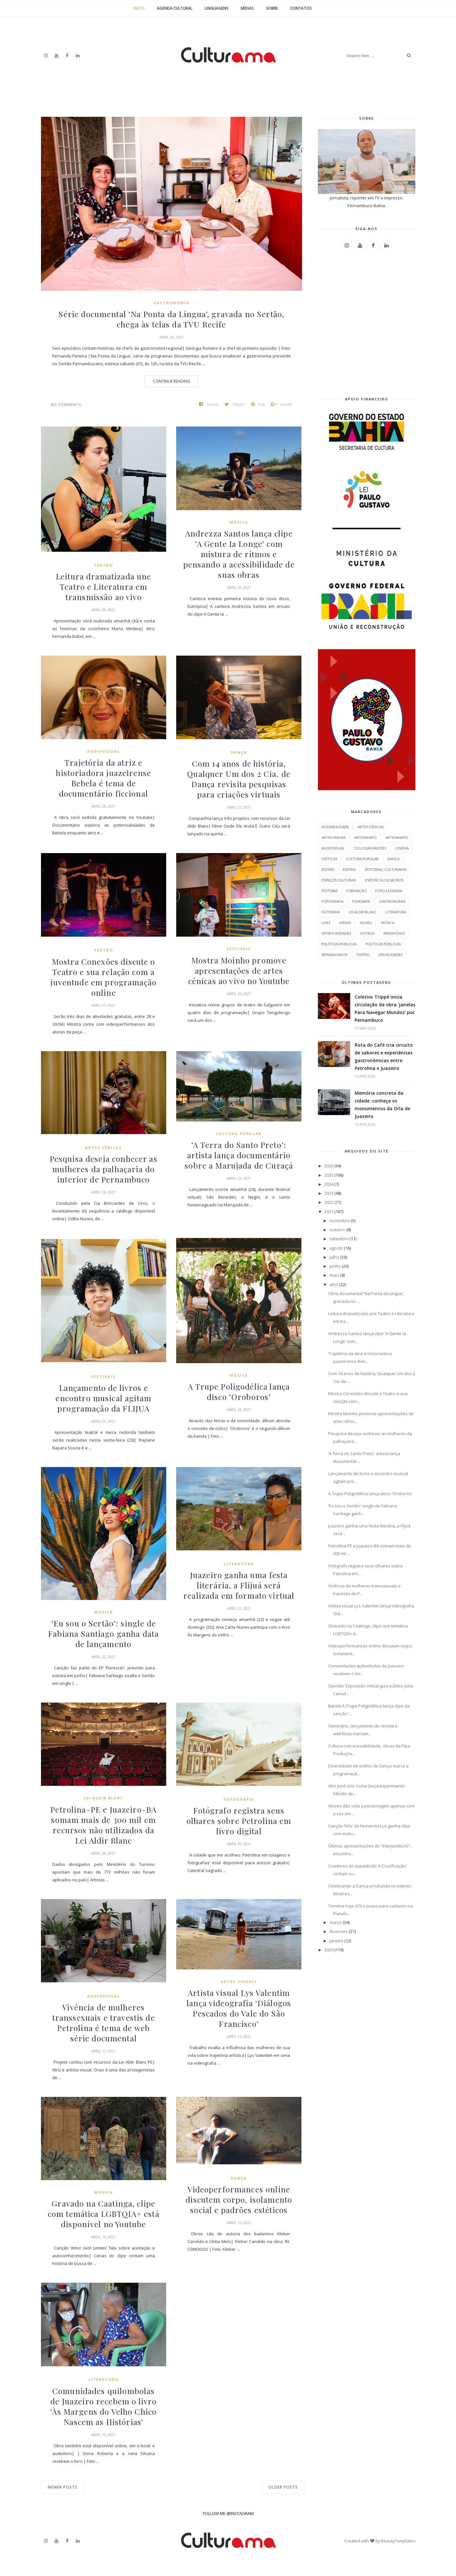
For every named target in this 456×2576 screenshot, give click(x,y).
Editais (327, 869)
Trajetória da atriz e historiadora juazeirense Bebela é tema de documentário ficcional (103, 778)
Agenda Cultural (174, 8)
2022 (328, 1202)
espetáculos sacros (384, 880)
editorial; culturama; (386, 869)
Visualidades (390, 954)
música (238, 522)
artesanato (365, 837)
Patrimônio (394, 933)
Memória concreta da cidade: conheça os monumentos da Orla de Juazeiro (382, 1104)
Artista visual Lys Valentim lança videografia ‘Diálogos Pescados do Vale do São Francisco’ (239, 2008)
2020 (328, 1950)
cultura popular (239, 1134)
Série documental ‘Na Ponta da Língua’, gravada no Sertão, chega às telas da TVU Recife (171, 319)
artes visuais (239, 1981)
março (335, 1922)
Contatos (301, 8)
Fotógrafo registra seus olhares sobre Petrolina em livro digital (239, 1820)
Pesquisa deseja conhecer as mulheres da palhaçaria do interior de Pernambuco (103, 1168)
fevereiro (338, 1931)
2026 (328, 1166)
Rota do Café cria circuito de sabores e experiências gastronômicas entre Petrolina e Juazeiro (384, 1056)
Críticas (329, 859)
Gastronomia (171, 303)
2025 (328, 1175)
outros (367, 933)
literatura (239, 1564)
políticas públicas (339, 944)
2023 (328, 1193)
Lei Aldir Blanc (103, 1798)
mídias (345, 923)
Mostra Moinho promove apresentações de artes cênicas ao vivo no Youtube (238, 970)
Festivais (239, 949)
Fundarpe (361, 901)
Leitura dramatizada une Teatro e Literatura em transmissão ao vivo (103, 586)
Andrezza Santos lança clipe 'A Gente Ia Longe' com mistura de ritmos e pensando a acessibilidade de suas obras (239, 554)
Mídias (247, 8)
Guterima (330, 912)
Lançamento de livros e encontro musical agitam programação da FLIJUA (103, 1398)
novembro (339, 1220)
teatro (103, 565)
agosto (336, 1248)
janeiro (336, 1941)
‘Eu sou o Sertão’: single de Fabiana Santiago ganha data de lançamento (103, 1633)
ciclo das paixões (369, 848)
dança (239, 752)
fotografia (239, 1799)
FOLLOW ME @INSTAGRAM (228, 2513)
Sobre (272, 8)
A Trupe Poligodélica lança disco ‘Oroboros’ (239, 1391)
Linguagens (216, 8)
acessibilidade (335, 827)
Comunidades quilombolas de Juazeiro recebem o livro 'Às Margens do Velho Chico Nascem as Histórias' (103, 2406)
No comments (66, 404)
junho (335, 1266)
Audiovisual (103, 751)
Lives (325, 923)
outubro (337, 1230)
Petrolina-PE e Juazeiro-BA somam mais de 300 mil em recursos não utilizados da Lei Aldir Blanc (103, 1825)
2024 (328, 1184)
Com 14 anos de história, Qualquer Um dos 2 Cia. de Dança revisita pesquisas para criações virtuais (238, 779)
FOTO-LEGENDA (388, 891)
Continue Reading (171, 381)
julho (334, 1257)
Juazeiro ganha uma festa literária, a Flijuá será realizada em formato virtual (239, 1590)
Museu (366, 923)
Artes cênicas (103, 1147)
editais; (349, 869)
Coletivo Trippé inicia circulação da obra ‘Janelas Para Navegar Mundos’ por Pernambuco (385, 1008)
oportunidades (336, 933)
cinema (402, 848)
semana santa (334, 954)
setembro (339, 1239)
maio (334, 1275)
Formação (356, 891)
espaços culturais (338, 880)
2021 (328, 1211)
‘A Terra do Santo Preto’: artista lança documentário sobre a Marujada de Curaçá (238, 1160)
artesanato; (397, 837)
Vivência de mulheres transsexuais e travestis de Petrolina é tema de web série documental (103, 2022)
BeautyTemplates (398, 2541)
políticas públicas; (383, 944)
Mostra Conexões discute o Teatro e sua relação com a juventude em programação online (103, 977)
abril (333, 1284)
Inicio (139, 8)
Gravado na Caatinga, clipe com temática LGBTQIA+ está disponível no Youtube (103, 2213)
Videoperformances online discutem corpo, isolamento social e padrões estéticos (239, 2204)
